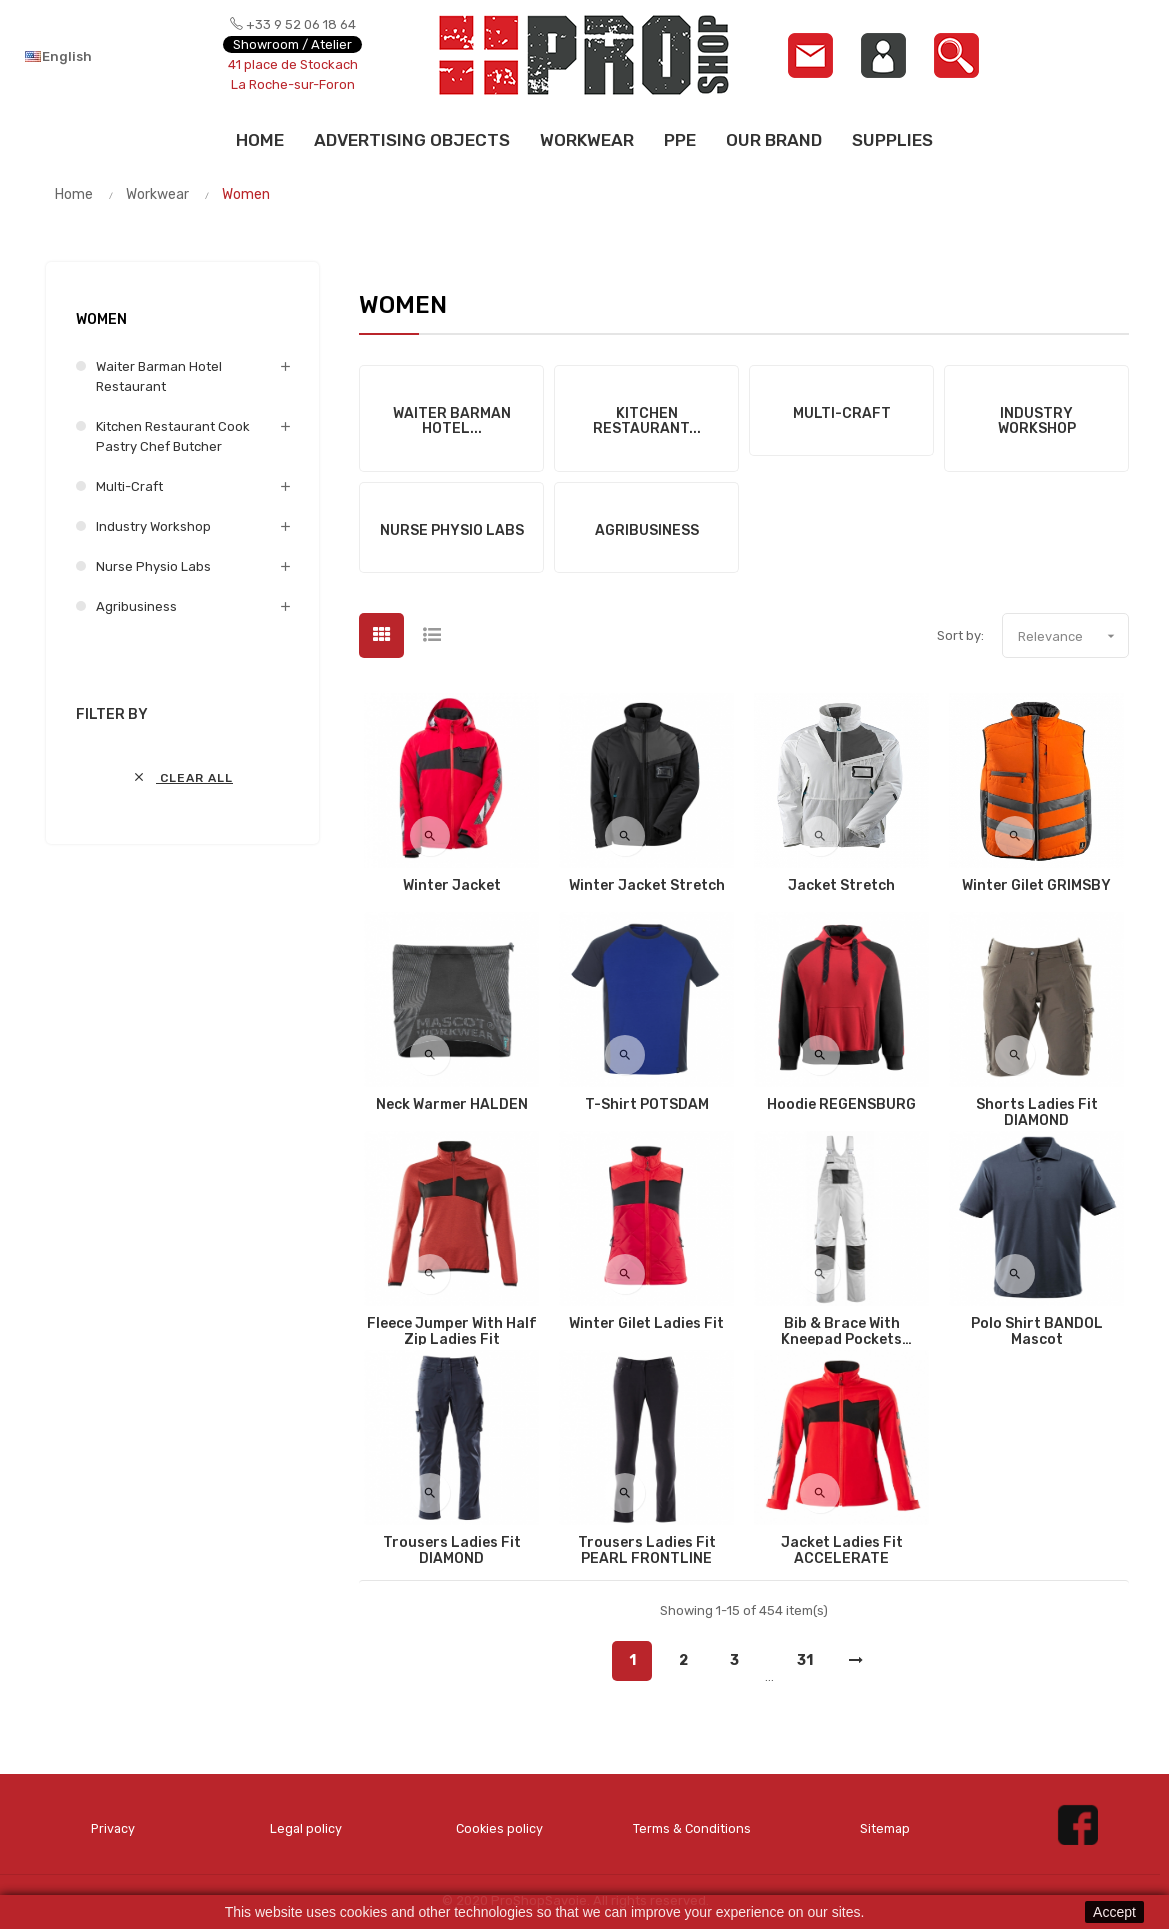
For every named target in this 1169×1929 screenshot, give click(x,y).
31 (805, 1660)
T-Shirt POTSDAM (647, 1105)
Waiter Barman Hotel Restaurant (159, 376)
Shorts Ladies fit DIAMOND (1037, 1113)
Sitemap (885, 1829)
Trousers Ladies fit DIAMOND (452, 1551)
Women (101, 319)
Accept (1114, 1912)
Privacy (113, 1829)
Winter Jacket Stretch (647, 886)
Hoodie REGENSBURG (841, 1105)
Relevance (1073, 636)
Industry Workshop (153, 526)
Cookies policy (499, 1829)
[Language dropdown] (98, 55)
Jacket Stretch (841, 886)
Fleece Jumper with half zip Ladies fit (452, 1332)
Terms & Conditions (691, 1829)
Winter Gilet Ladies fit (646, 1324)
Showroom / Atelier (292, 44)
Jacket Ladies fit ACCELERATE (842, 1551)
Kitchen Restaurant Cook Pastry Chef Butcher (173, 436)
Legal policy (306, 1829)
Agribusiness (136, 606)
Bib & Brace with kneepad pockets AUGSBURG (841, 1332)
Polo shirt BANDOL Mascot (1037, 1332)
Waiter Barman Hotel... (452, 421)
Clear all (182, 777)
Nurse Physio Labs (153, 566)
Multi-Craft (129, 486)
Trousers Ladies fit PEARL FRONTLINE (647, 1551)
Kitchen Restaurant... (647, 421)
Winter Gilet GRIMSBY (1036, 886)
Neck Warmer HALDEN (452, 1105)
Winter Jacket (452, 886)
